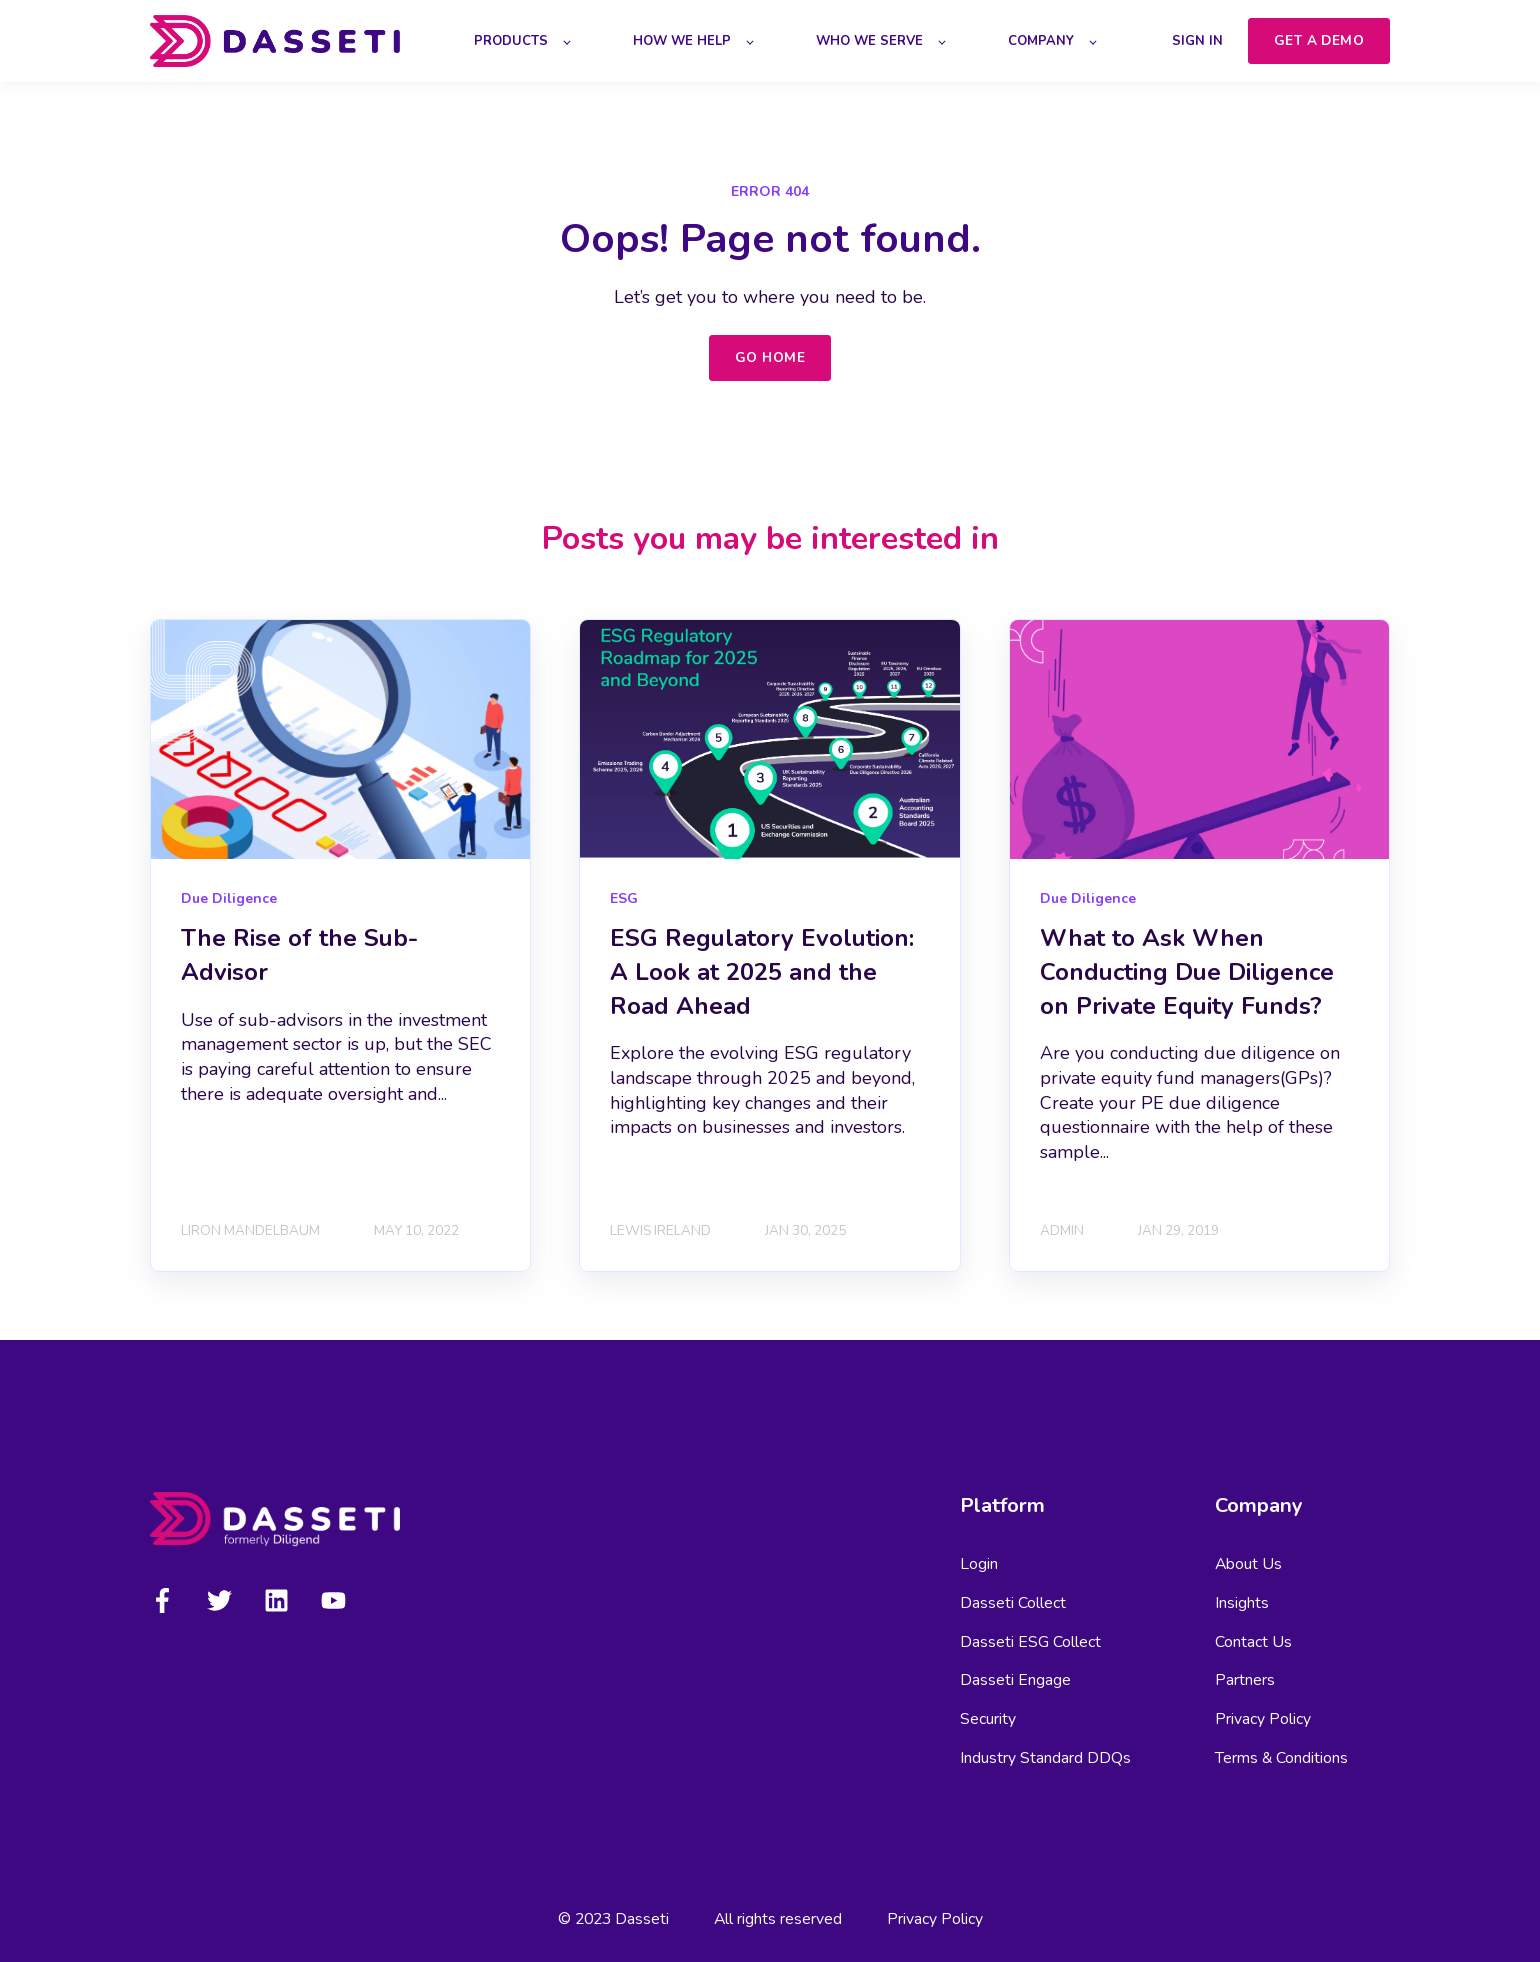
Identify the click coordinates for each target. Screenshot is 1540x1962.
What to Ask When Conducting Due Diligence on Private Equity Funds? (1187, 971)
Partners (1245, 1680)
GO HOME (770, 357)
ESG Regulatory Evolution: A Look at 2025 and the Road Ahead (762, 971)
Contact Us (1253, 1642)
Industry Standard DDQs (1045, 1758)
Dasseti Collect (1013, 1603)
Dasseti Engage (1015, 1680)
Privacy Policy (1263, 1719)
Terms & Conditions (1281, 1758)
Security (988, 1719)
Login (979, 1564)
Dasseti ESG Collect (1030, 1642)
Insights (1242, 1603)
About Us (1248, 1564)
